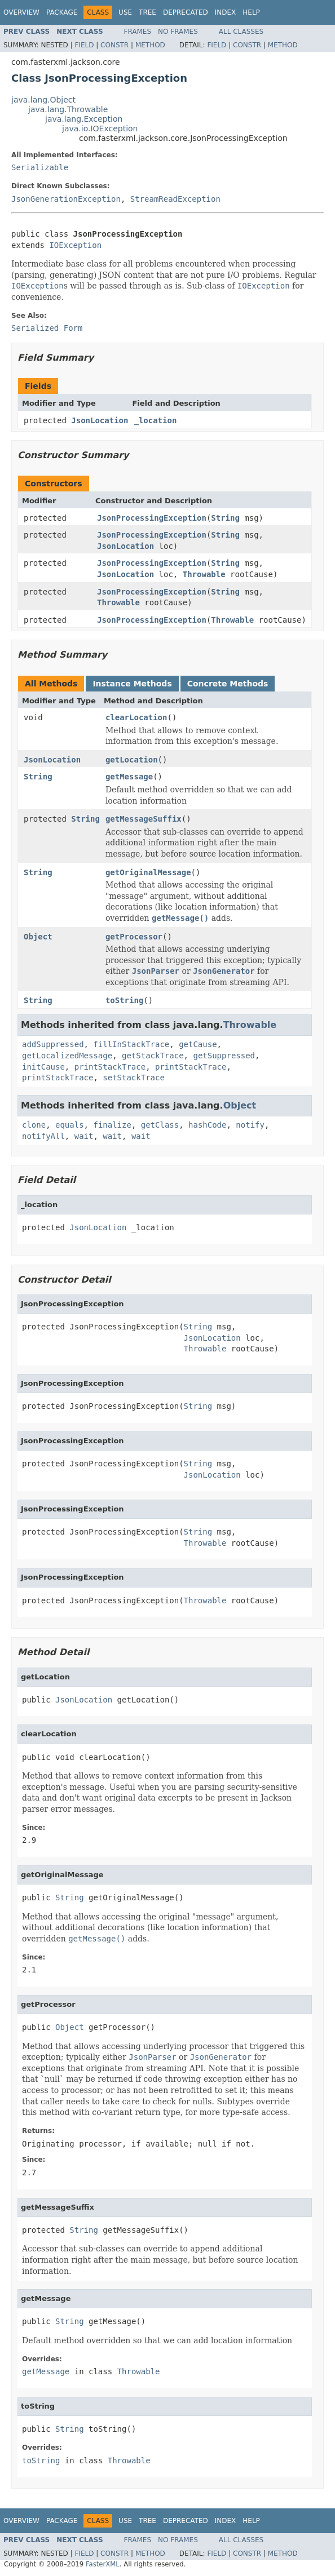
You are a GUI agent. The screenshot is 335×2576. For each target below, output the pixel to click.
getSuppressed (224, 1055)
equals (69, 1124)
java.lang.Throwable (68, 109)
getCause (198, 1044)
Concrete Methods (227, 683)
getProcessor (133, 936)
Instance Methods (131, 683)
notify (250, 1124)
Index (225, 12)
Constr (114, 45)
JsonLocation (99, 420)
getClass (160, 1124)
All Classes (241, 32)
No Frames (178, 32)
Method (150, 45)
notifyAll (43, 1136)
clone (34, 1124)
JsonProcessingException (151, 517)
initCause (43, 1066)
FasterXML (103, 2564)
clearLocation (136, 717)
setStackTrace (134, 1077)
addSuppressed (53, 1044)
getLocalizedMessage (67, 1055)
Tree (147, 12)
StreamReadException (175, 198)
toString (124, 1000)
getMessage (129, 776)
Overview (21, 12)
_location (155, 420)
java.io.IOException (100, 128)
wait (84, 1136)
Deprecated (185, 12)
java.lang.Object (43, 99)
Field (84, 45)
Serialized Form (46, 327)
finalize (112, 1124)
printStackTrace (110, 1066)
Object (38, 936)
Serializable (39, 167)
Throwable (204, 574)
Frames (138, 32)
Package (61, 12)
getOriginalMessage (148, 872)
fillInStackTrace (131, 1044)
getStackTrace (153, 1055)
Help (251, 12)
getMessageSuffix (143, 818)
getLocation (131, 759)
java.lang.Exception (83, 118)
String (225, 517)
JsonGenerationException (66, 198)
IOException (75, 245)
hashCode (207, 1124)
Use (125, 12)
